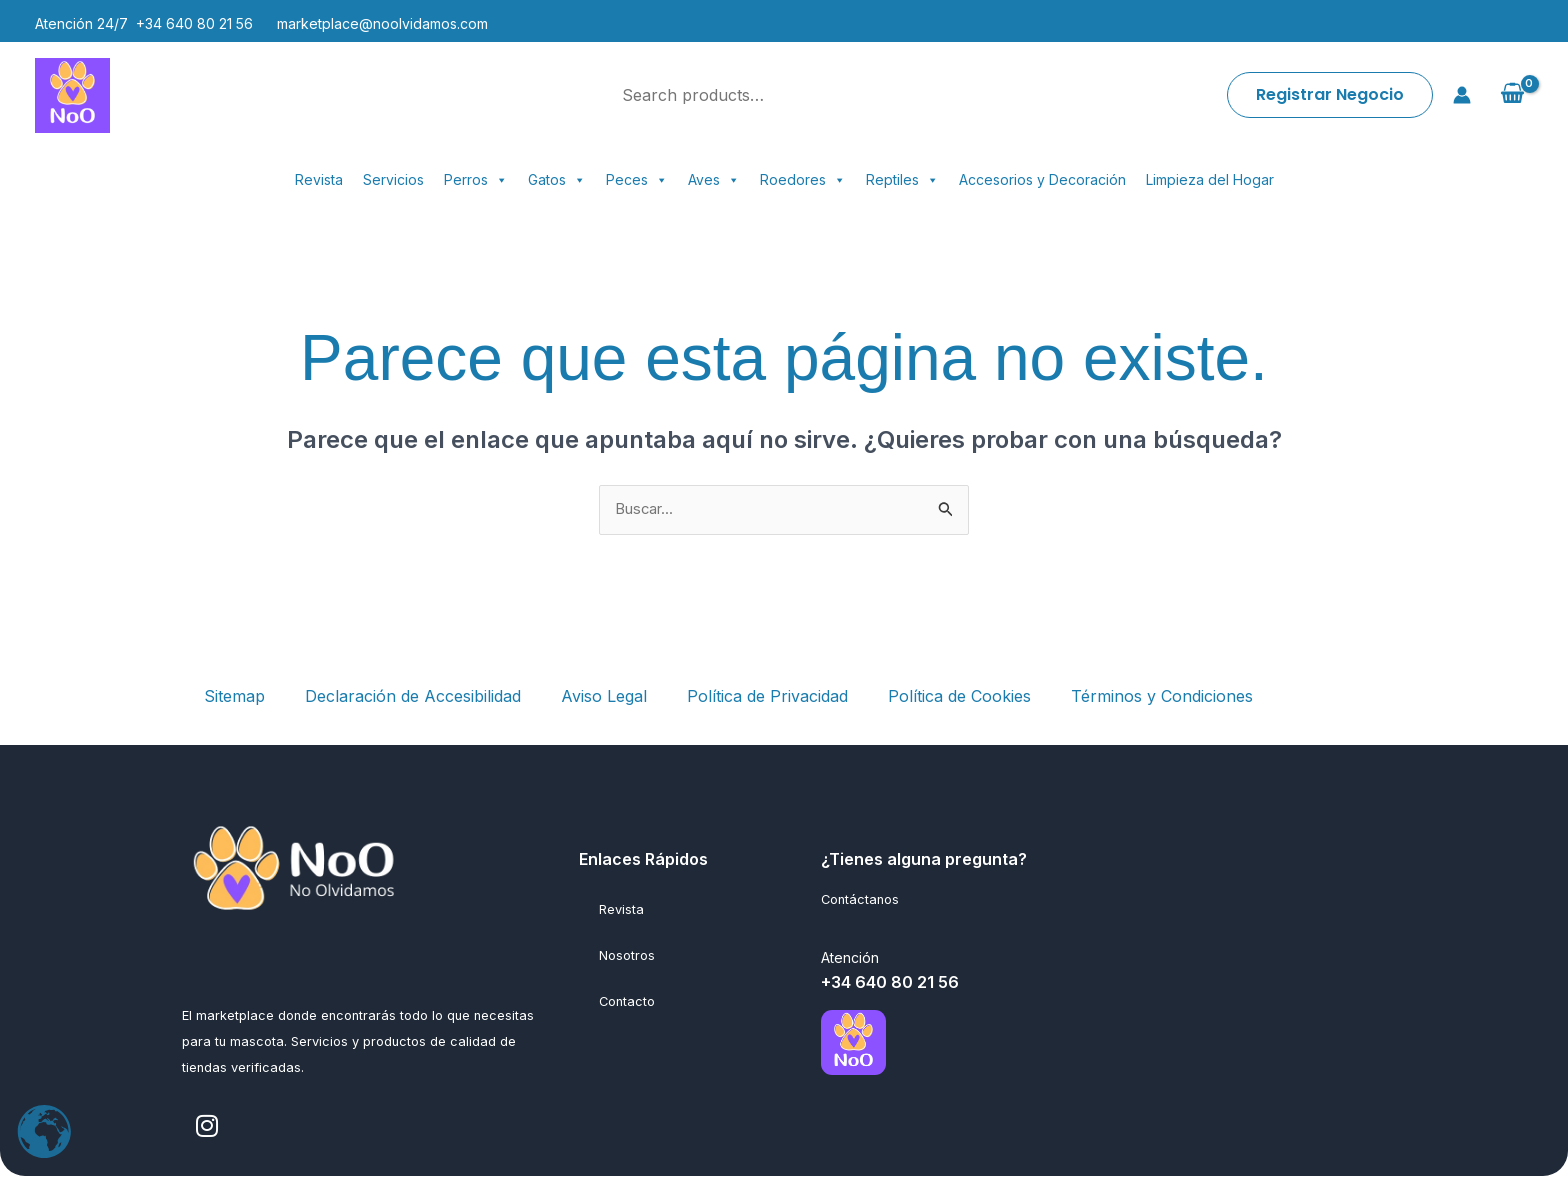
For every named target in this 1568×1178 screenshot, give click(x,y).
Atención (850, 959)
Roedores (803, 180)
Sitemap (234, 697)
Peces (637, 180)
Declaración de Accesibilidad (413, 697)
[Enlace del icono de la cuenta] (1462, 95)
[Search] (916, 95)
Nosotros (627, 956)
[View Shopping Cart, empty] (1512, 95)
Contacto (627, 1002)
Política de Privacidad (767, 697)
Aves (714, 180)
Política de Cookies (959, 697)
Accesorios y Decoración (1042, 179)
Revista (319, 179)
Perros (476, 180)
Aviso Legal (604, 697)
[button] (1330, 95)
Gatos (557, 180)
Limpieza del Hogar (1210, 179)
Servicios (393, 179)
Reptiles (902, 180)
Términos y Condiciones (1162, 697)
